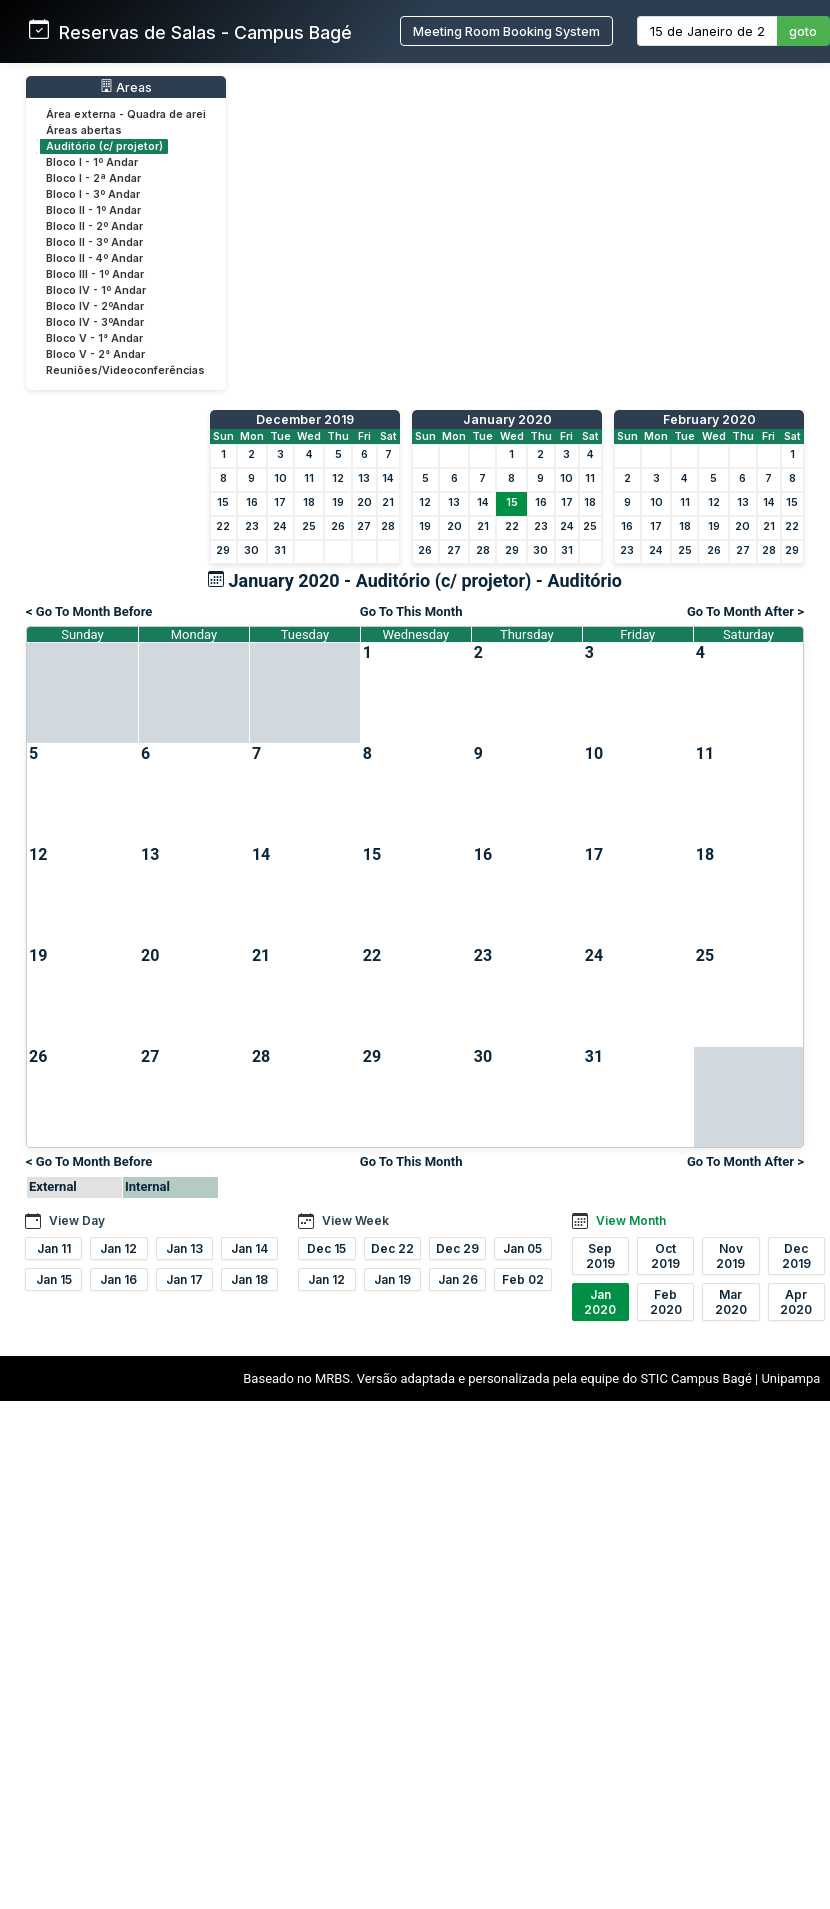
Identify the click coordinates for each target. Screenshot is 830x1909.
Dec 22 (392, 1248)
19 (338, 502)
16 (252, 502)
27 (364, 526)
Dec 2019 (796, 1256)
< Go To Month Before (89, 611)
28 (388, 526)
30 (251, 550)
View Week (355, 1220)
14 (388, 478)
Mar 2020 (731, 1302)
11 (309, 478)
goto (803, 31)
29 (223, 550)
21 (388, 502)
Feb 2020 (666, 1302)
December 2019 (305, 419)
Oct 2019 (665, 1256)
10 (280, 478)
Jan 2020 (600, 1302)
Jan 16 (118, 1279)
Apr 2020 (796, 1302)
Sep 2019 (600, 1256)
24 (280, 526)
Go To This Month (411, 611)
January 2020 (507, 419)
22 (223, 526)
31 (280, 550)
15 (223, 502)
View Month (631, 1220)
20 (364, 502)
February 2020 (709, 419)
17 (280, 502)
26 (338, 526)
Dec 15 (326, 1248)
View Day (77, 1220)
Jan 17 (184, 1279)
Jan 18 (249, 1279)
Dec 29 (457, 1248)
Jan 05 (522, 1248)
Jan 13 (184, 1248)
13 (364, 478)
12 (338, 478)
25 (309, 526)
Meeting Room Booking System (506, 31)
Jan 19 (392, 1279)
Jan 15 (54, 1279)
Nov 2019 (730, 1256)
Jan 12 (118, 1248)
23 (252, 526)
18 (309, 502)
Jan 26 (458, 1279)
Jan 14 (249, 1248)
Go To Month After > (745, 611)
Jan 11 (54, 1248)
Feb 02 (523, 1279)
